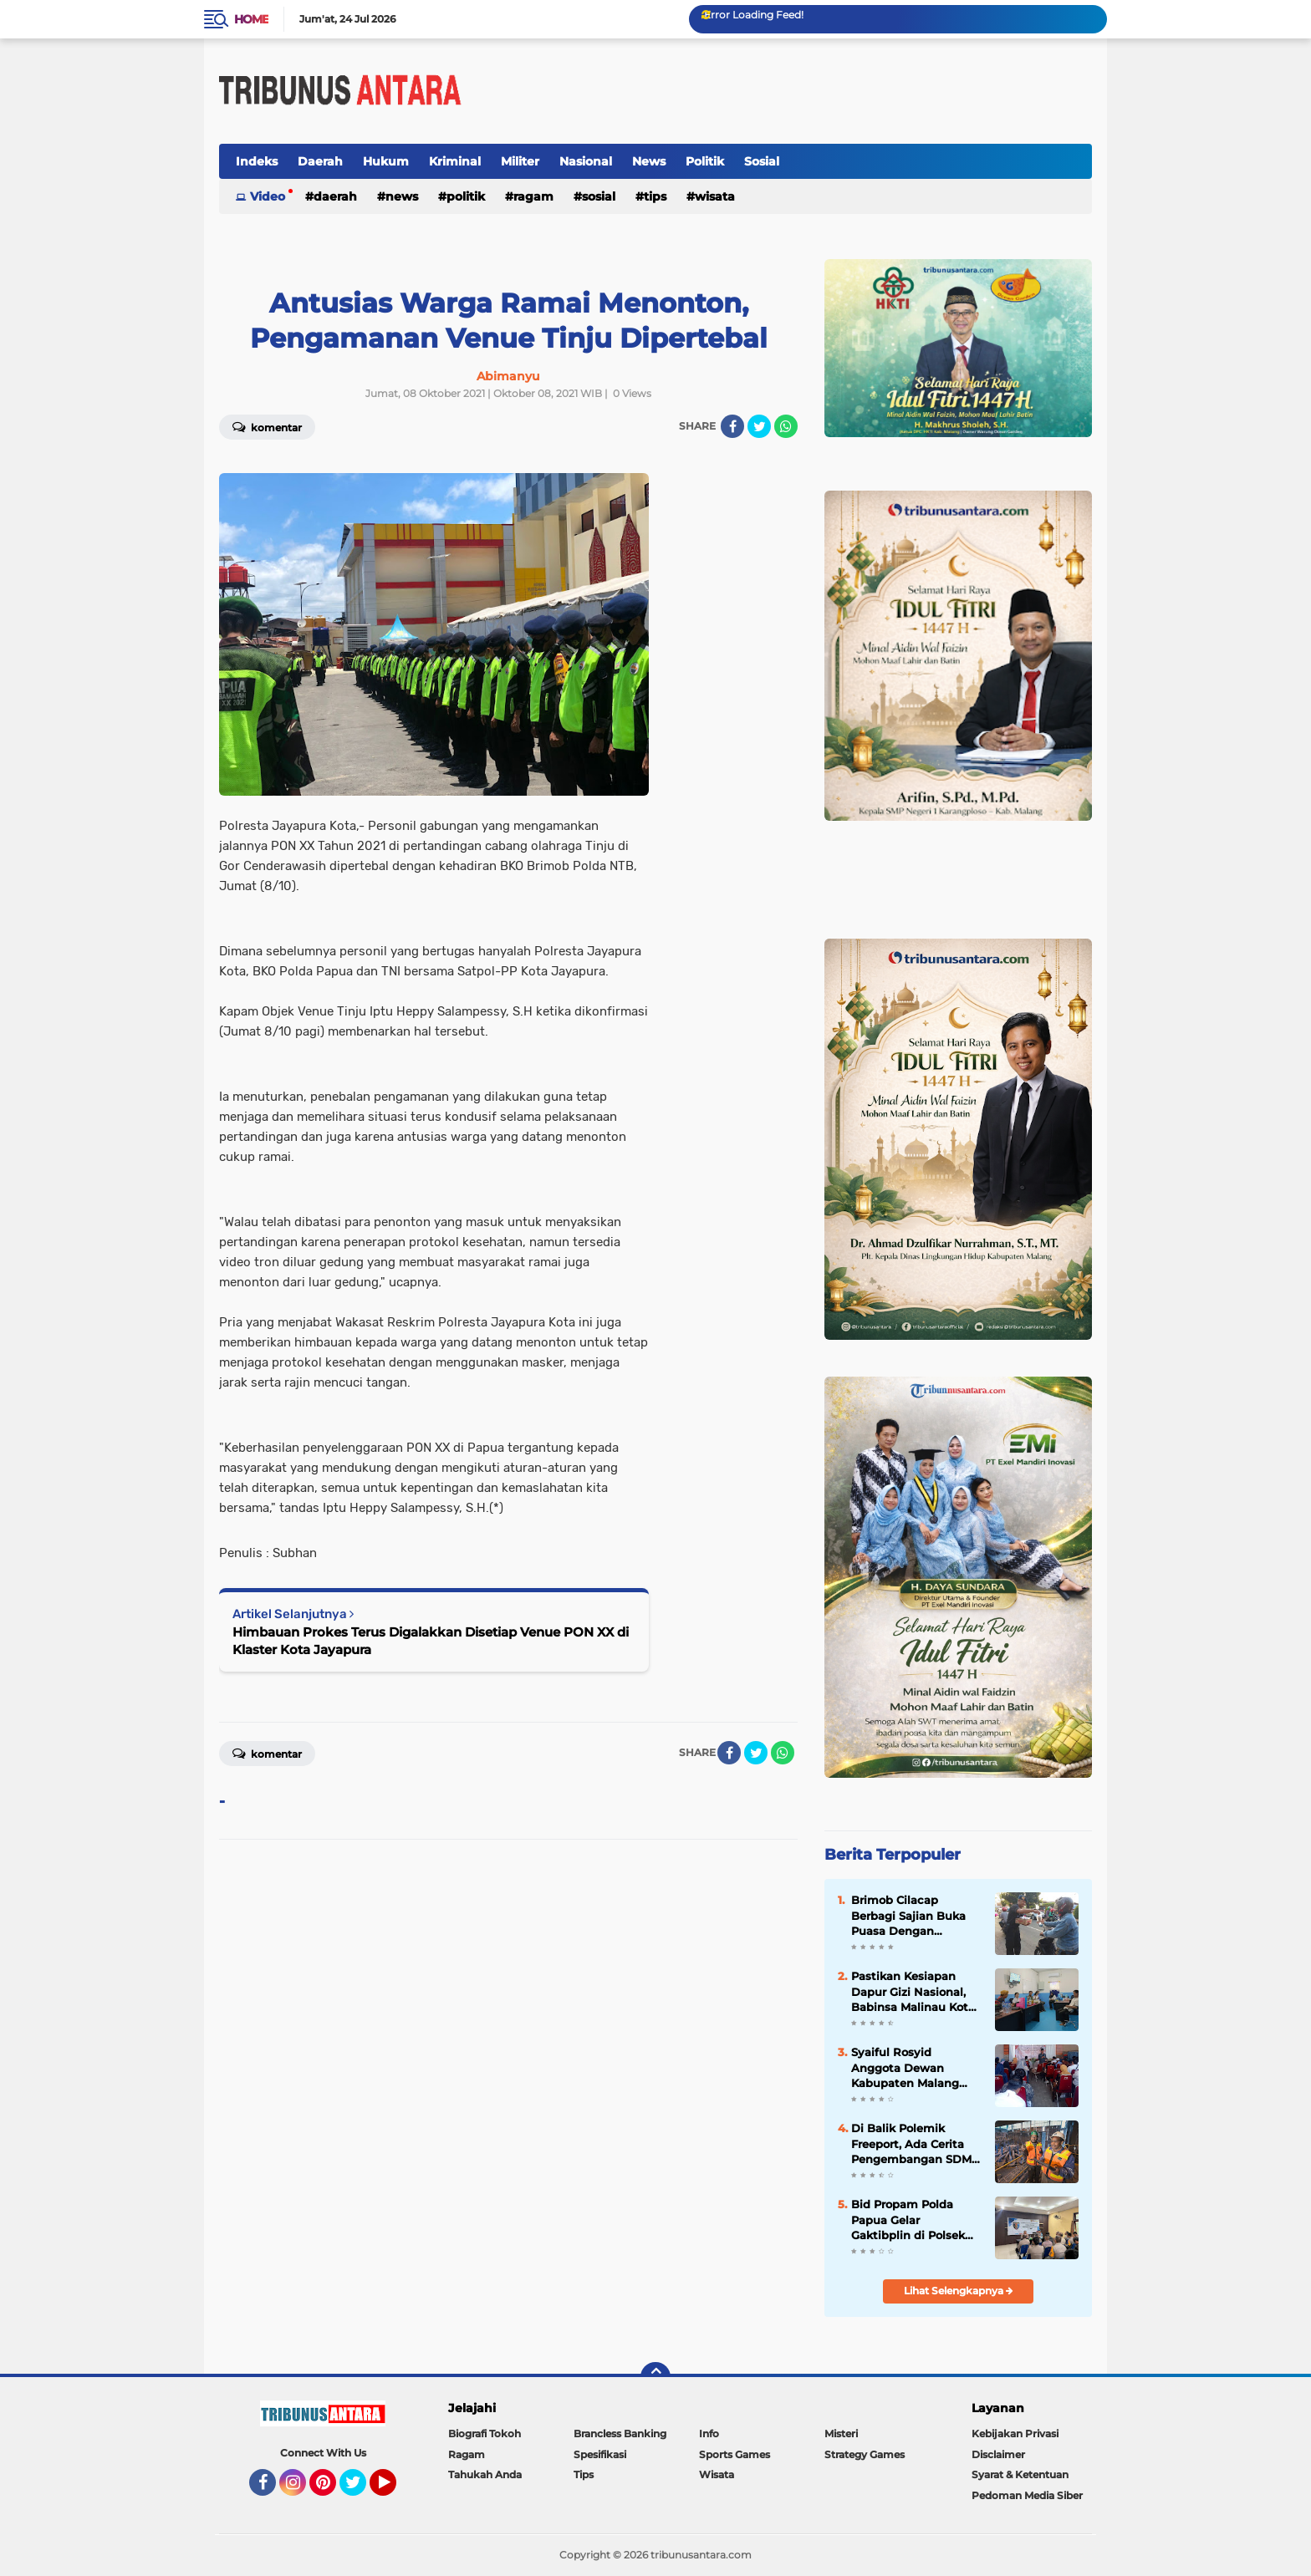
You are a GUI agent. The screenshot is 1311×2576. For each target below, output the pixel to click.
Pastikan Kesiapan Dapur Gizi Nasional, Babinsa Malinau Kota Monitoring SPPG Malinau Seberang (913, 1991)
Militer (520, 161)
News (649, 161)
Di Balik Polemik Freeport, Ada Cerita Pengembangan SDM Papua (911, 2143)
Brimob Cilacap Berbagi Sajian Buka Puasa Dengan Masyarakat (908, 1915)
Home (251, 19)
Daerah (320, 161)
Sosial (761, 161)
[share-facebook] (732, 426)
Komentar (267, 426)
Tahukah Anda (485, 2474)
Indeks (257, 161)
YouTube (395, 2490)
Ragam (533, 196)
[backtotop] (655, 2377)
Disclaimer (998, 2454)
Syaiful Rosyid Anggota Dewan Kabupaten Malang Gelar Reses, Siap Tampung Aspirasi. (905, 2067)
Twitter (360, 2490)
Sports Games (734, 2454)
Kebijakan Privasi (1015, 2433)
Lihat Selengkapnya (958, 2290)
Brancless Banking (620, 2433)
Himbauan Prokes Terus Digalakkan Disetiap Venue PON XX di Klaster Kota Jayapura (430, 1640)
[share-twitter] (759, 426)
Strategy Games (864, 2454)
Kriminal (455, 161)
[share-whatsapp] (786, 426)
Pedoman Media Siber (1027, 2495)
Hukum (386, 161)
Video (267, 196)
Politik (705, 161)
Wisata (715, 196)
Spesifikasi (600, 2454)
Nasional (585, 161)
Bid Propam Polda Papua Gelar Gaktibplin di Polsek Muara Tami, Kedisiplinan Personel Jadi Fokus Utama (912, 2220)
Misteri (841, 2433)
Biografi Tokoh (484, 2433)
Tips (655, 196)
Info (709, 2433)
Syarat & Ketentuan (1020, 2474)
